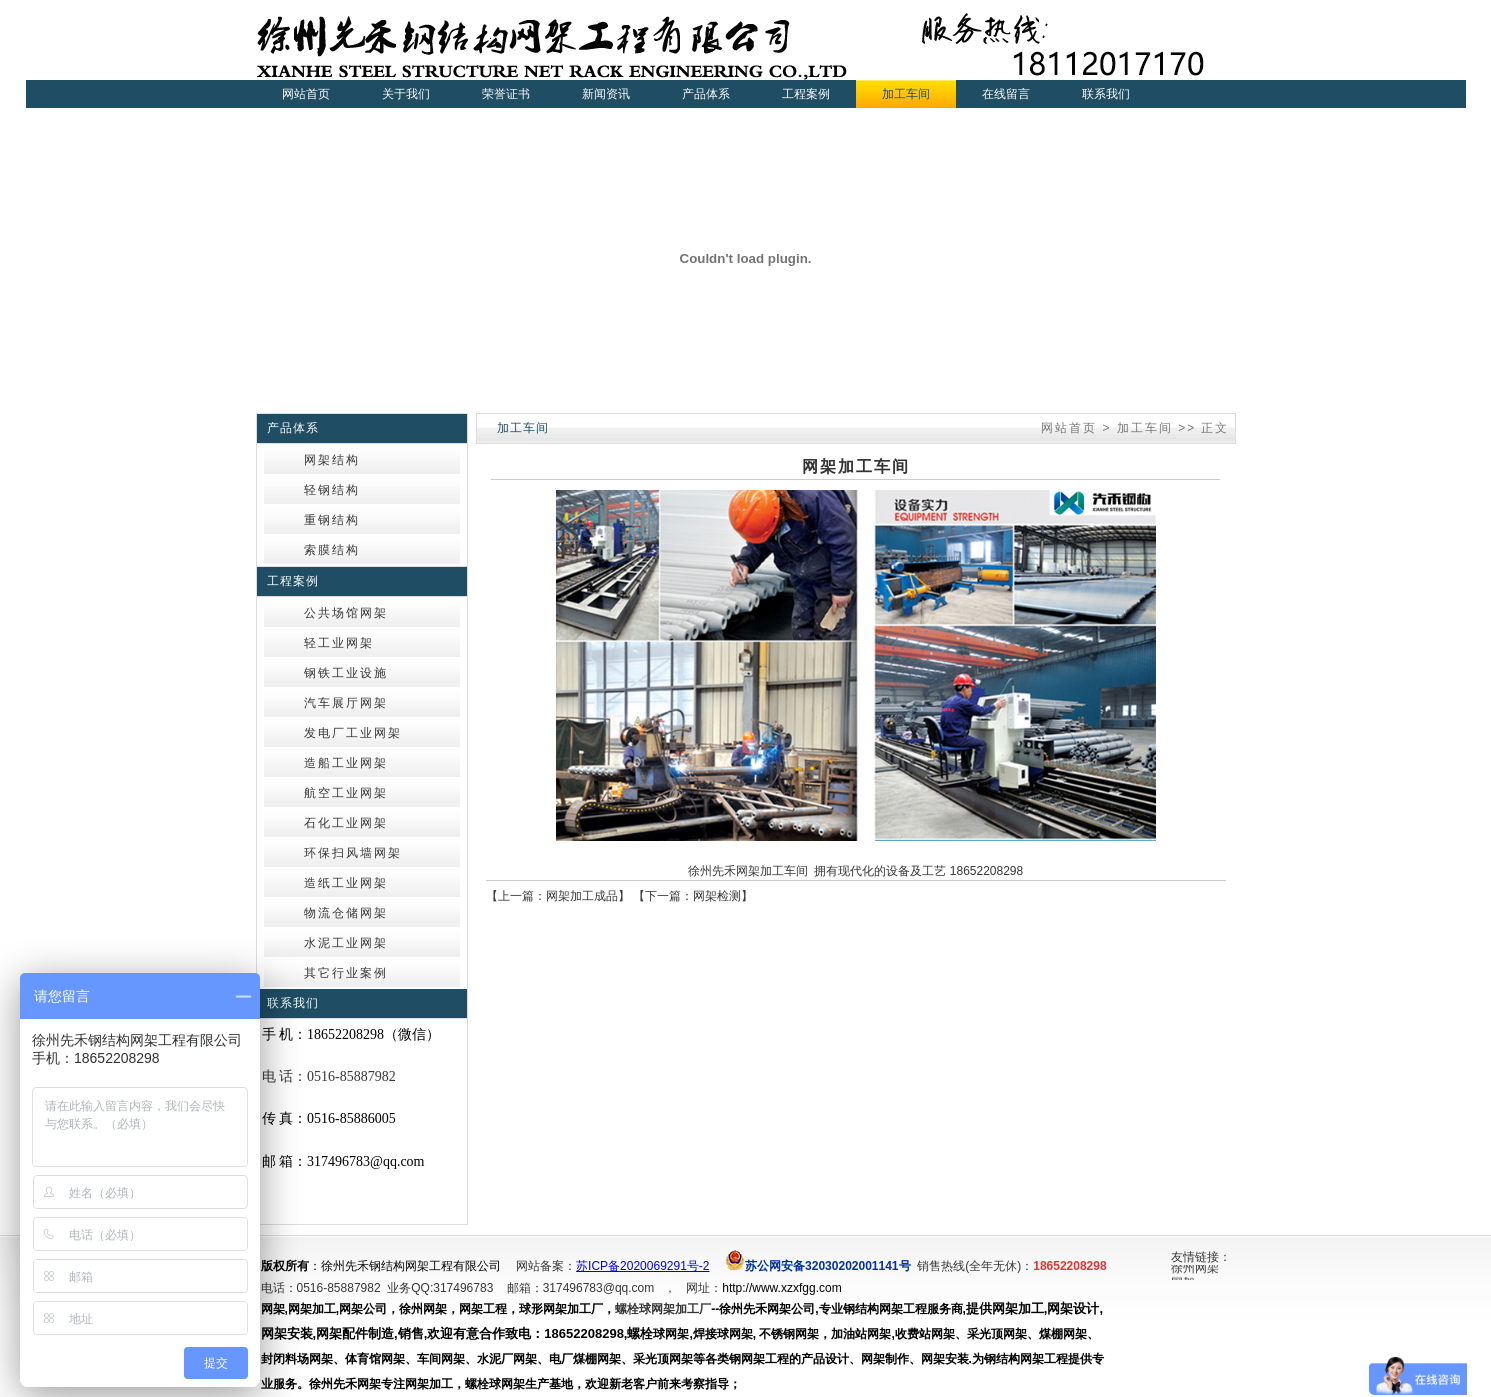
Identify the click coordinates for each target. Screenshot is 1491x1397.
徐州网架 (1195, 1270)
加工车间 (1145, 428)
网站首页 (306, 94)
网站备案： (546, 1266)
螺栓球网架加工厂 (663, 1309)
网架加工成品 (582, 896)
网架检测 (717, 896)
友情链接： (1201, 1257)
